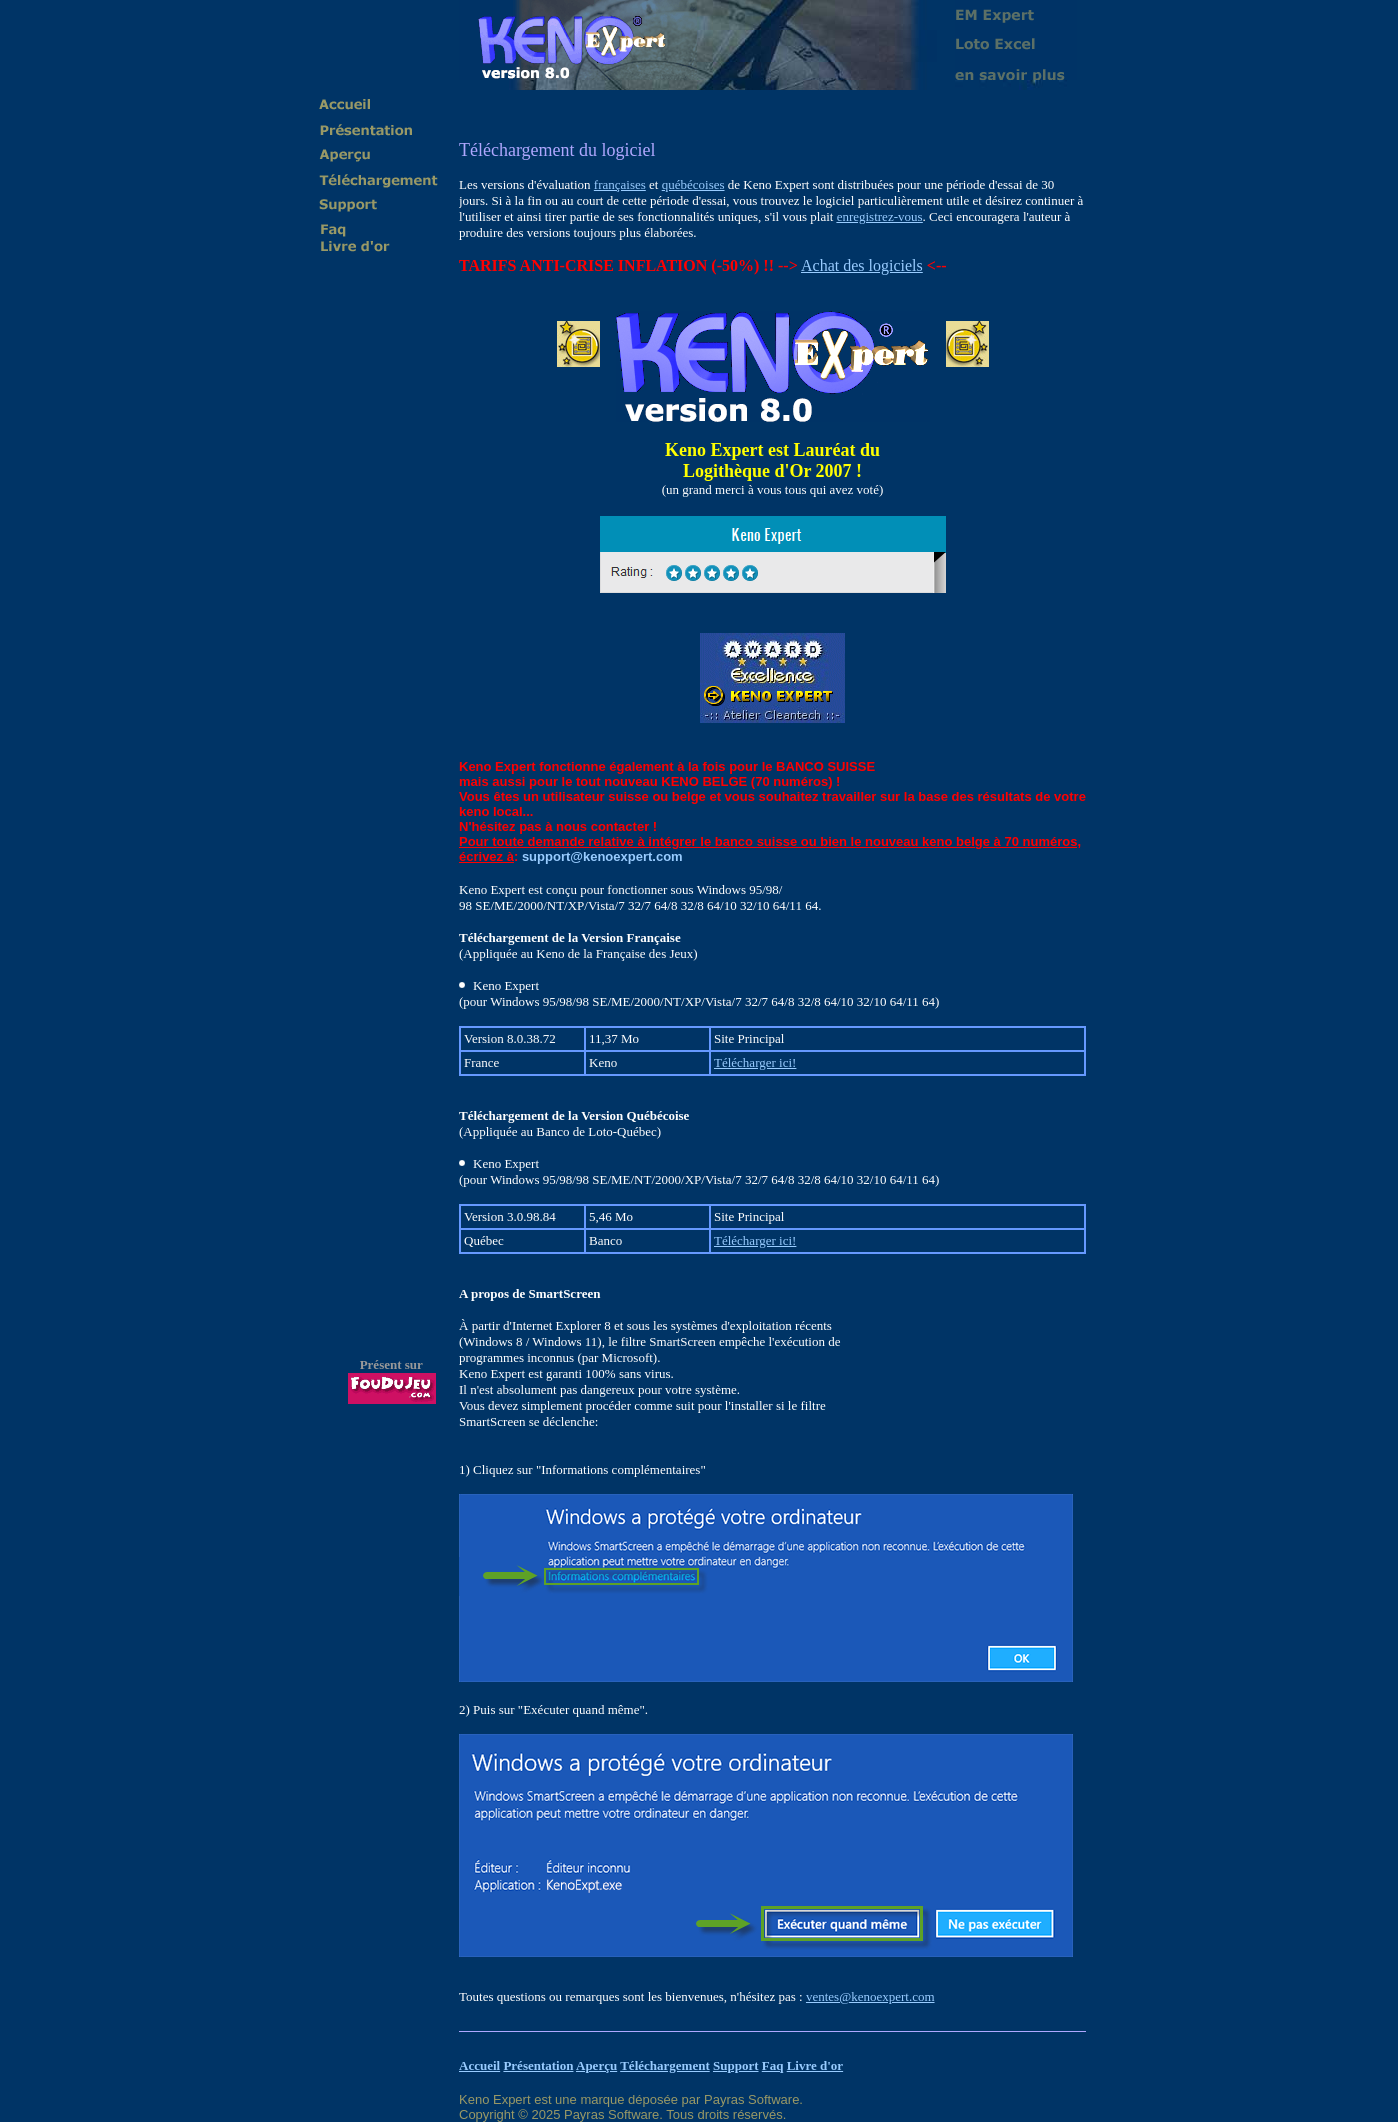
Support (736, 2065)
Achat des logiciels (862, 265)
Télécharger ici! (755, 1062)
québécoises (693, 184)
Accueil (479, 2065)
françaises (620, 184)
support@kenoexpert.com (602, 856)
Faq (773, 2065)
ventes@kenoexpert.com (870, 1996)
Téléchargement (665, 2065)
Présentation (538, 2065)
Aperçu (596, 2065)
